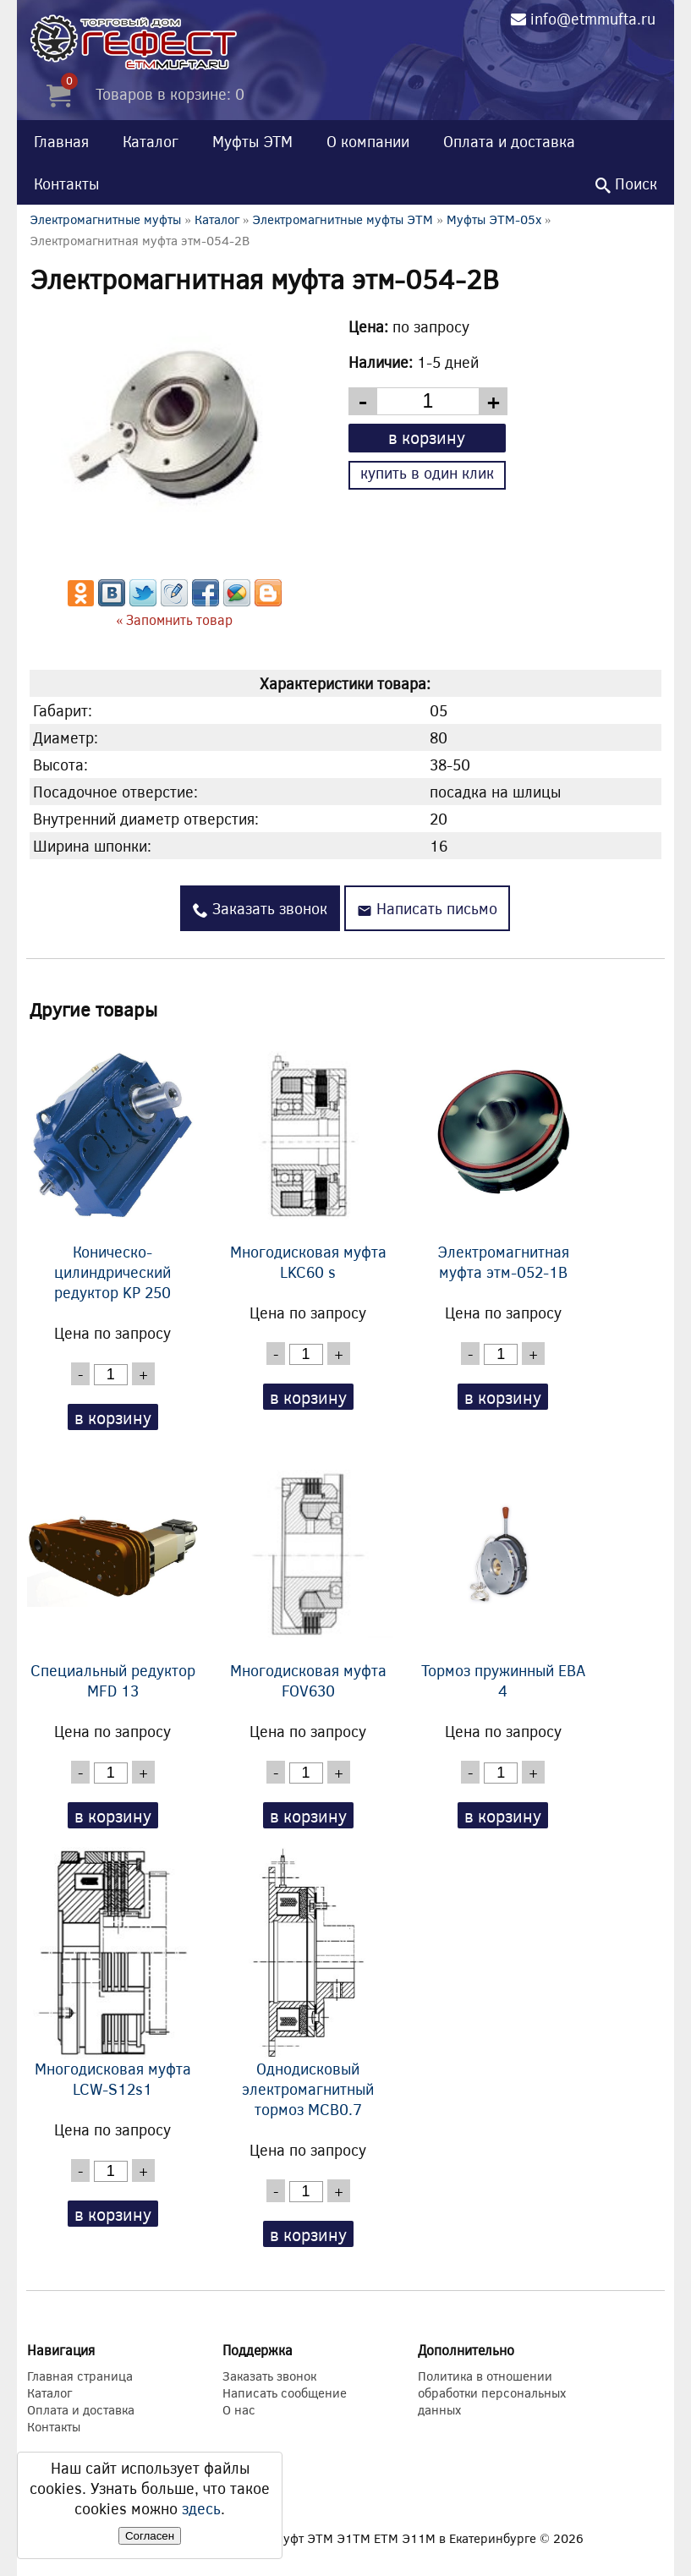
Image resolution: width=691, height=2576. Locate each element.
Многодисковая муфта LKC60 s (307, 1156)
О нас (238, 2409)
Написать (427, 908)
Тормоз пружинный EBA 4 (503, 1575)
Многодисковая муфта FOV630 (307, 1575)
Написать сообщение (284, 2392)
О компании (367, 141)
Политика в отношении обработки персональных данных (492, 2392)
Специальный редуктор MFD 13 (112, 1575)
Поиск (626, 183)
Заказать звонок (260, 908)
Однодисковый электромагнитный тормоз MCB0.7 (307, 1983)
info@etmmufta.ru (592, 18)
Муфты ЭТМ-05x (494, 219)
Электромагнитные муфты (105, 219)
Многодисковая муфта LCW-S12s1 (112, 1973)
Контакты (66, 183)
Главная (61, 141)
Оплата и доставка (509, 141)
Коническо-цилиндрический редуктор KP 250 (112, 1166)
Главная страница (80, 2375)
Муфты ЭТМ (252, 141)
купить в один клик (427, 473)
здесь (201, 2508)
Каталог (150, 141)
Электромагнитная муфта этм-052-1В (503, 1156)
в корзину (426, 436)
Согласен (149, 2535)
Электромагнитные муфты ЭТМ (342, 219)
